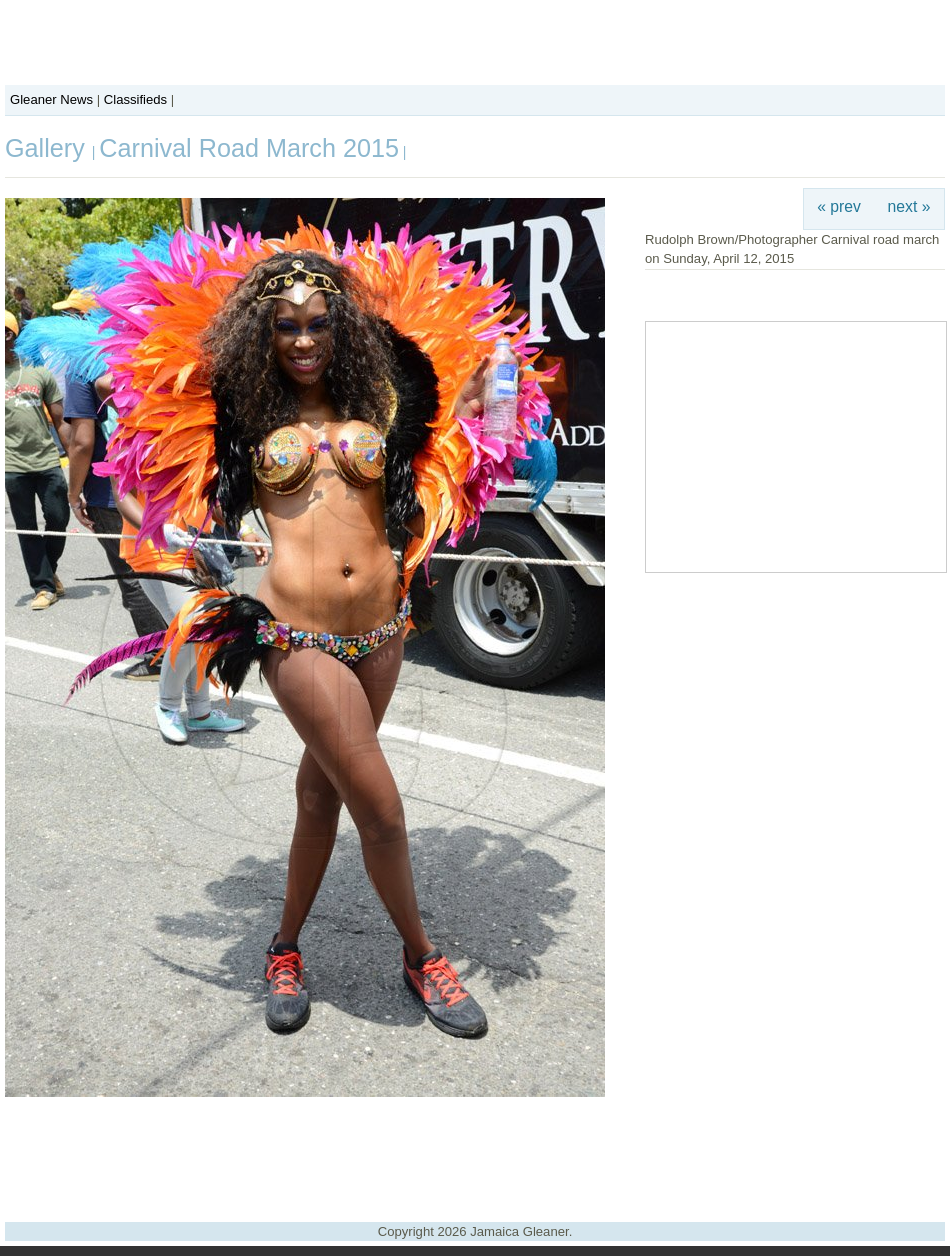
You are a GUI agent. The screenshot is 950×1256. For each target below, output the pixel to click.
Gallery (48, 148)
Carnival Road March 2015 (249, 148)
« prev (839, 206)
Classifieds (135, 99)
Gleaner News (51, 99)
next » (909, 206)
